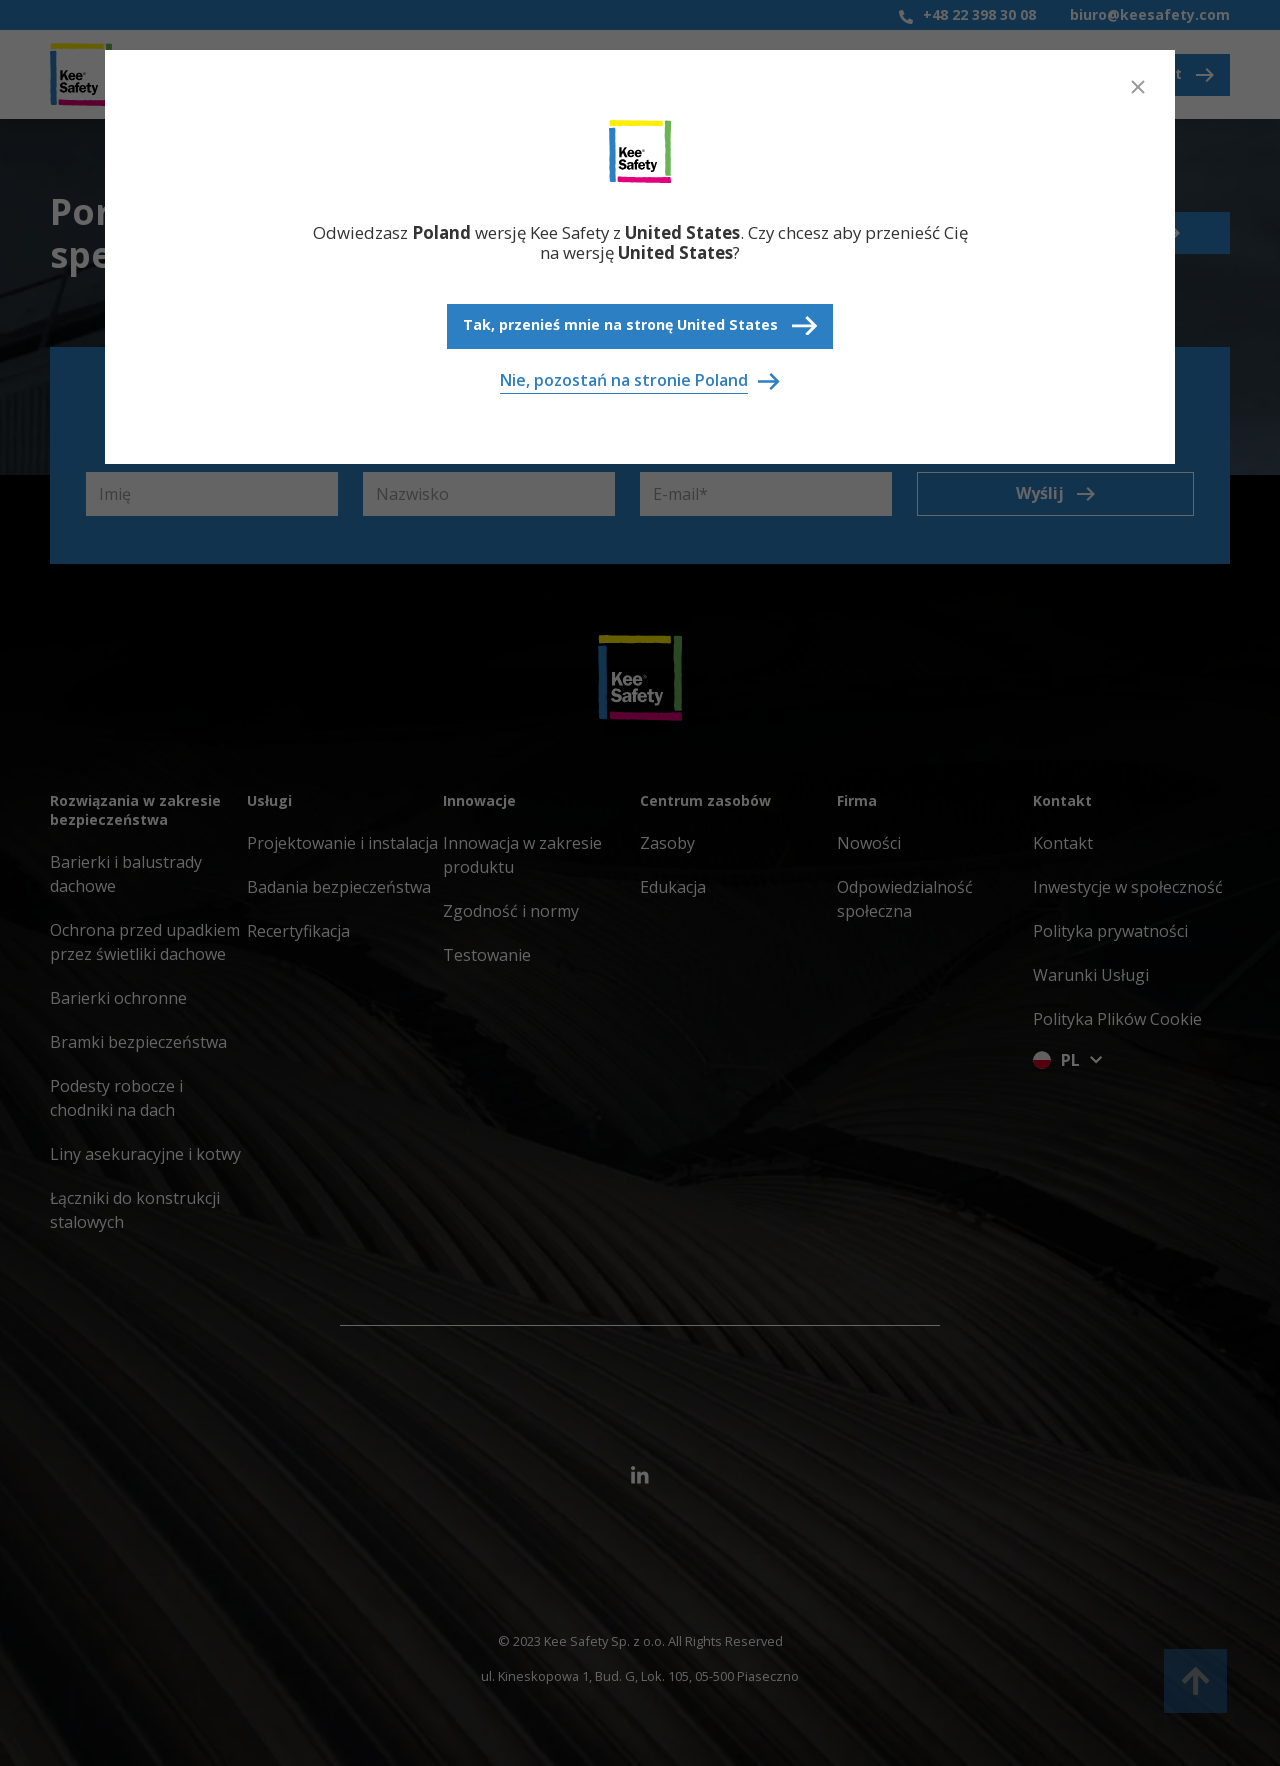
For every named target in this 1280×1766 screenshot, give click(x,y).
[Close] (1138, 87)
